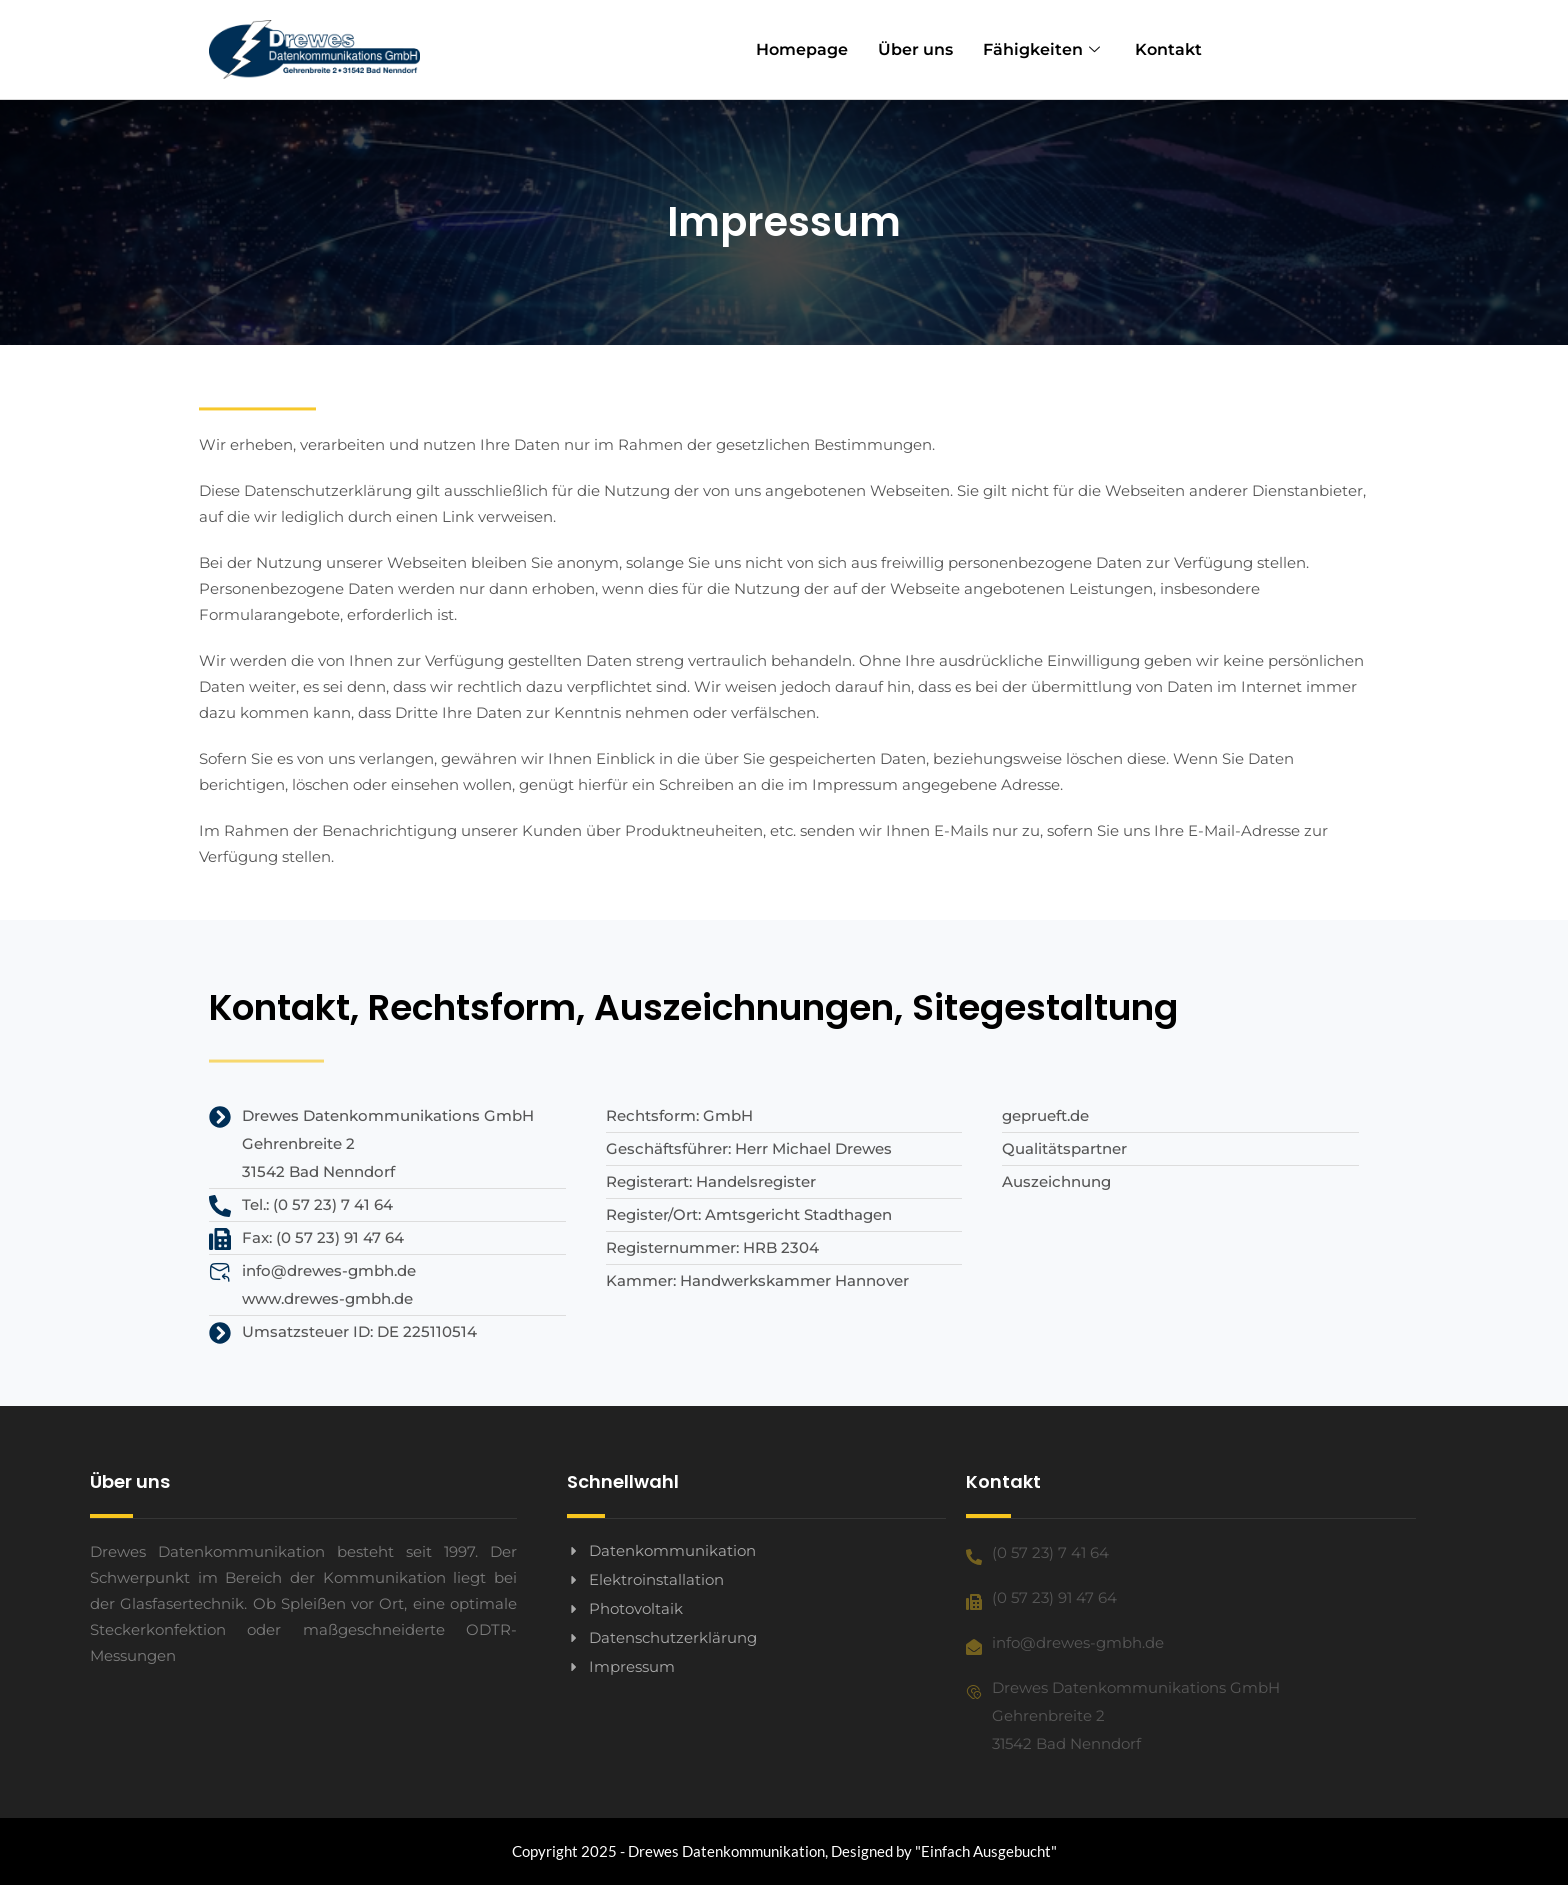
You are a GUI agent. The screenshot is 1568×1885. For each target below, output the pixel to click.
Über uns (915, 49)
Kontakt (1168, 49)
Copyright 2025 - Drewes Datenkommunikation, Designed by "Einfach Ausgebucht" (784, 1851)
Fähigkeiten (1044, 49)
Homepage (802, 49)
